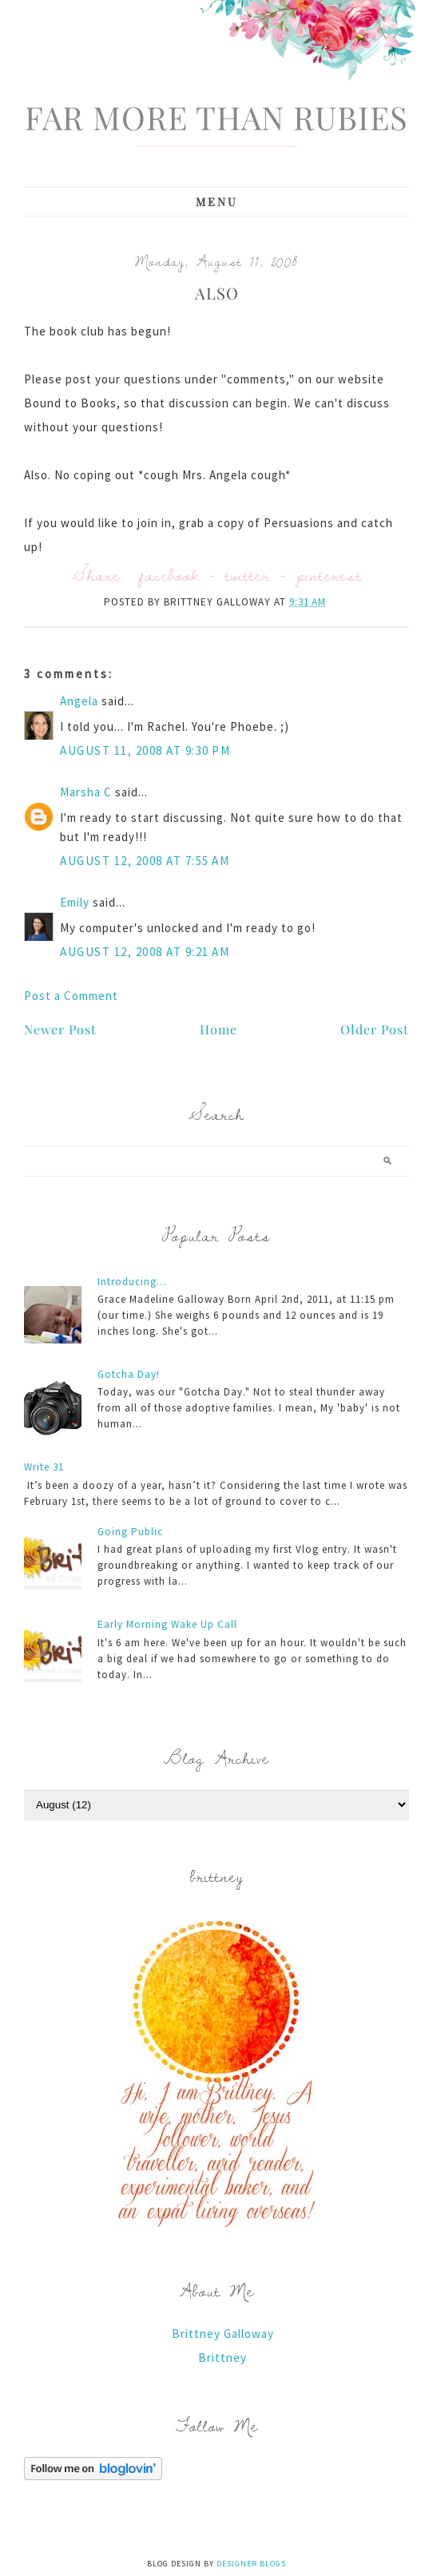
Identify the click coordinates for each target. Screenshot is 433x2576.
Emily (74, 902)
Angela (79, 700)
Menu (217, 201)
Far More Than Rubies (216, 117)
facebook (169, 574)
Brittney (222, 2357)
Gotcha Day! (128, 1374)
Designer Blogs (251, 2563)
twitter (247, 574)
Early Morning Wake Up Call (167, 1624)
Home (218, 1029)
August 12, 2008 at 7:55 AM (144, 860)
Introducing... (131, 1281)
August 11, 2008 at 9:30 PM (145, 750)
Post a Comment (71, 995)
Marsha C (86, 792)
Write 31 (44, 1467)
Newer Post (60, 1029)
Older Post (374, 1029)
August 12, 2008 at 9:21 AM (144, 951)
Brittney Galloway (223, 2333)
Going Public (130, 1531)
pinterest (329, 574)
